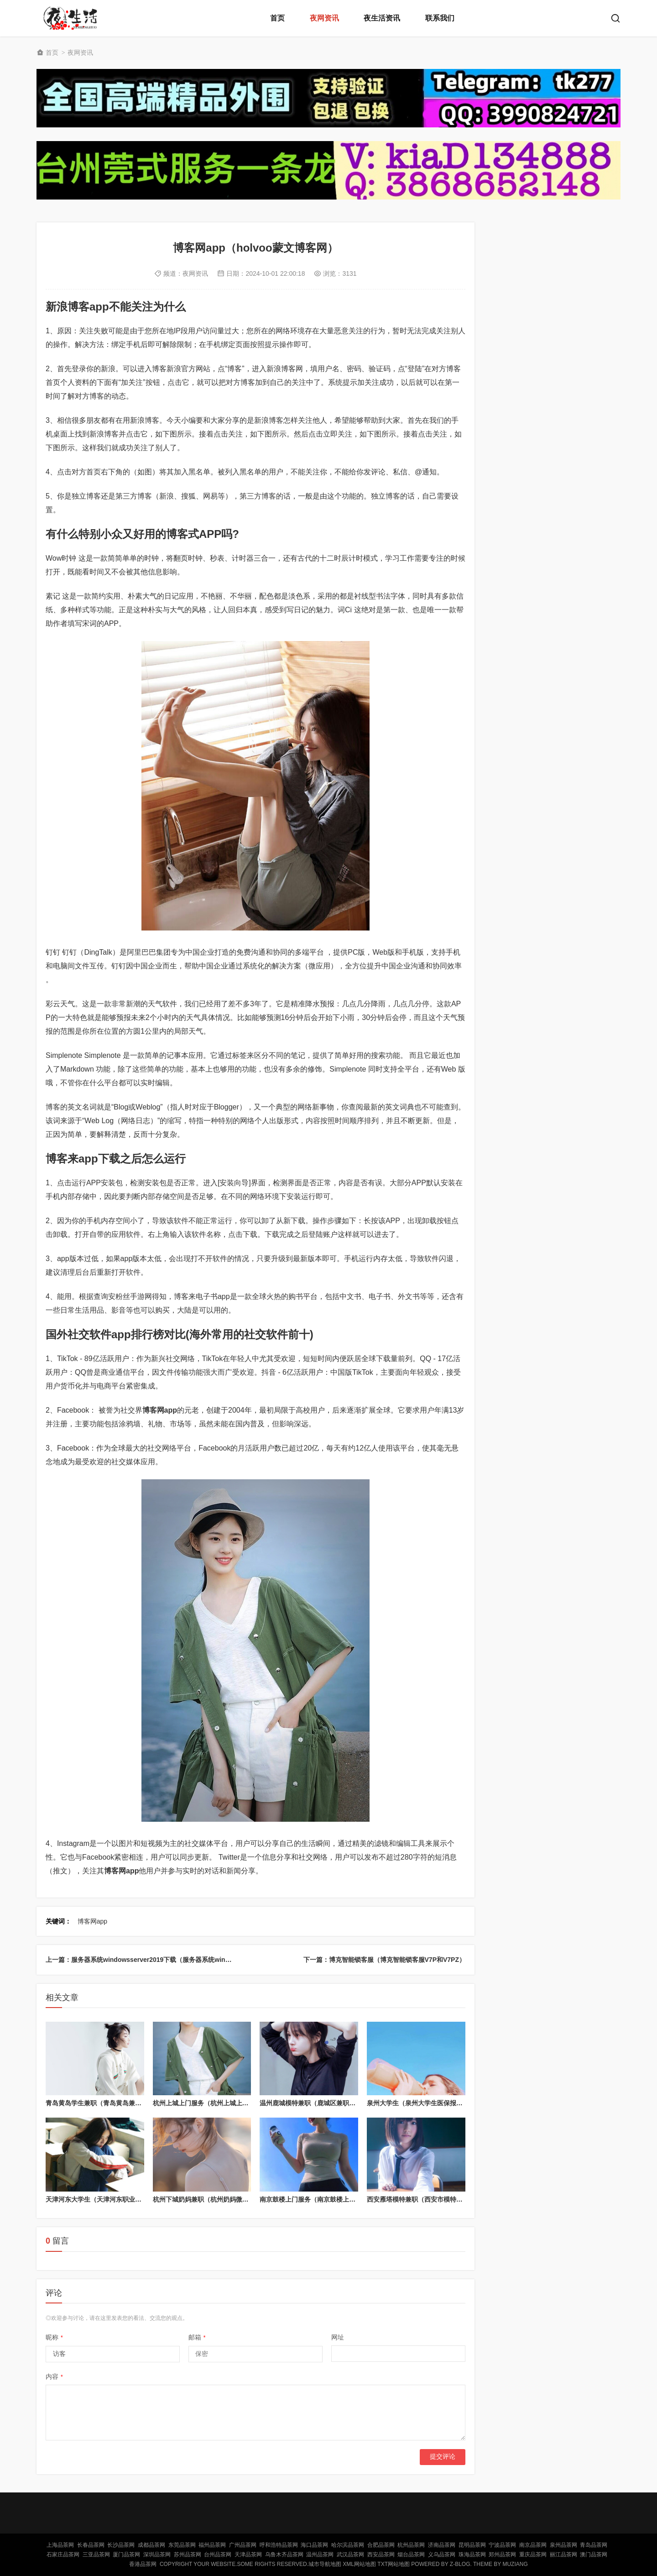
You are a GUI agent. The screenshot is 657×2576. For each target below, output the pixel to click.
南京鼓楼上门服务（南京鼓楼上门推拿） (317, 2199)
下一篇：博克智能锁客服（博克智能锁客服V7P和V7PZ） (384, 1959)
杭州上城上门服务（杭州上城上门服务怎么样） (220, 2103)
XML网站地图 (359, 2564)
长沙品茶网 (121, 2545)
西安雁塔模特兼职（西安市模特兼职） (421, 2199)
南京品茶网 (533, 2545)
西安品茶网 (381, 2554)
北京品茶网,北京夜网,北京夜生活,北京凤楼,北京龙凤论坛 (73, 18)
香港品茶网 (142, 2564)
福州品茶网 (212, 2545)
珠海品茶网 (472, 2554)
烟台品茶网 (411, 2554)
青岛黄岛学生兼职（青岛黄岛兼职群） (100, 2103)
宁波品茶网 (502, 2545)
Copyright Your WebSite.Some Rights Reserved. (234, 2564)
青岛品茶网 (593, 2545)
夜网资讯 (324, 18)
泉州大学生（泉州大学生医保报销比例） (424, 2103)
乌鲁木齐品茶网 (284, 2554)
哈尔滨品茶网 (347, 2545)
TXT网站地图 (393, 2564)
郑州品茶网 (502, 2554)
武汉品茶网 (350, 2554)
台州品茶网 (217, 2554)
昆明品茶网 (472, 2545)
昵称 (54, 2337)
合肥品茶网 (381, 2545)
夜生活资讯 (382, 18)
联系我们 (439, 18)
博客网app (92, 1921)
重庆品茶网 (533, 2554)
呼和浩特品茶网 (279, 2545)
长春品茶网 (90, 2545)
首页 (277, 18)
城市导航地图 (324, 2564)
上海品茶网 (60, 2545)
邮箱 (197, 2337)
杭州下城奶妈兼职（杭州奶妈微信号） (207, 2199)
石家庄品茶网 (63, 2554)
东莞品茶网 (182, 2545)
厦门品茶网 (126, 2554)
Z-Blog (460, 2564)
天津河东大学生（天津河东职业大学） (100, 2199)
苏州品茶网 (187, 2554)
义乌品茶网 (441, 2554)
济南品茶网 (441, 2545)
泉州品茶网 (563, 2545)
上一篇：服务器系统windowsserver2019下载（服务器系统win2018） (146, 1959)
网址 (337, 2337)
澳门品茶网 (593, 2554)
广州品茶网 (242, 2545)
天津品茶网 (248, 2554)
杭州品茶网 (411, 2545)
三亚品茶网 (96, 2554)
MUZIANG (514, 2564)
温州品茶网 (320, 2554)
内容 (54, 2376)
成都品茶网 (151, 2545)
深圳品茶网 (157, 2554)
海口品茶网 (314, 2545)
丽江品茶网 (563, 2554)
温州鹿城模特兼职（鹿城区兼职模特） (314, 2103)
